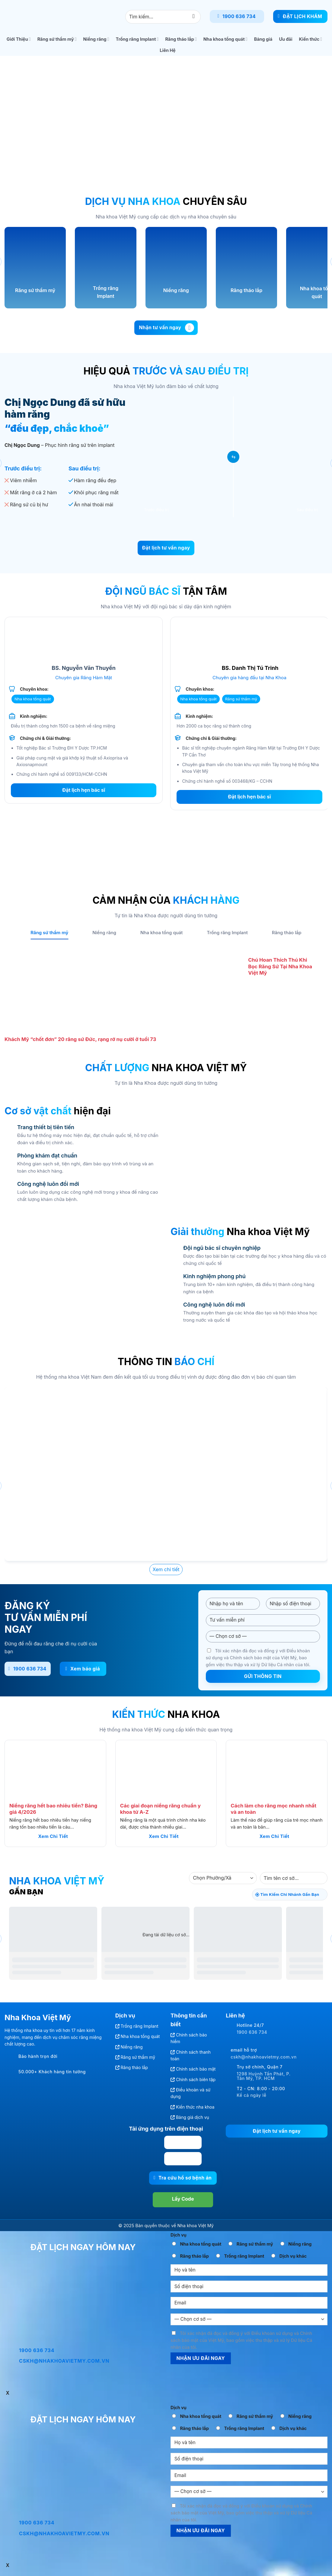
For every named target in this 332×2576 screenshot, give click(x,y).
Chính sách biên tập (195, 2079)
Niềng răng (96, 39)
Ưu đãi (285, 39)
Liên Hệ (167, 50)
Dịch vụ (179, 2234)
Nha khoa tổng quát (225, 39)
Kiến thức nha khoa (195, 2107)
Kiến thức (310, 39)
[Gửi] (194, 16)
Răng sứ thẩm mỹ (57, 39)
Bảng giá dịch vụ (192, 2117)
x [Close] (8, 2393)
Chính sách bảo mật (195, 2068)
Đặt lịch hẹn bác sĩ (83, 790)
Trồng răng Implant (137, 39)
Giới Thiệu (19, 39)
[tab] (49, 932)
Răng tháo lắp (180, 39)
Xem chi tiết (53, 1836)
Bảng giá (263, 39)
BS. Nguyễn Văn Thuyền (84, 668)
